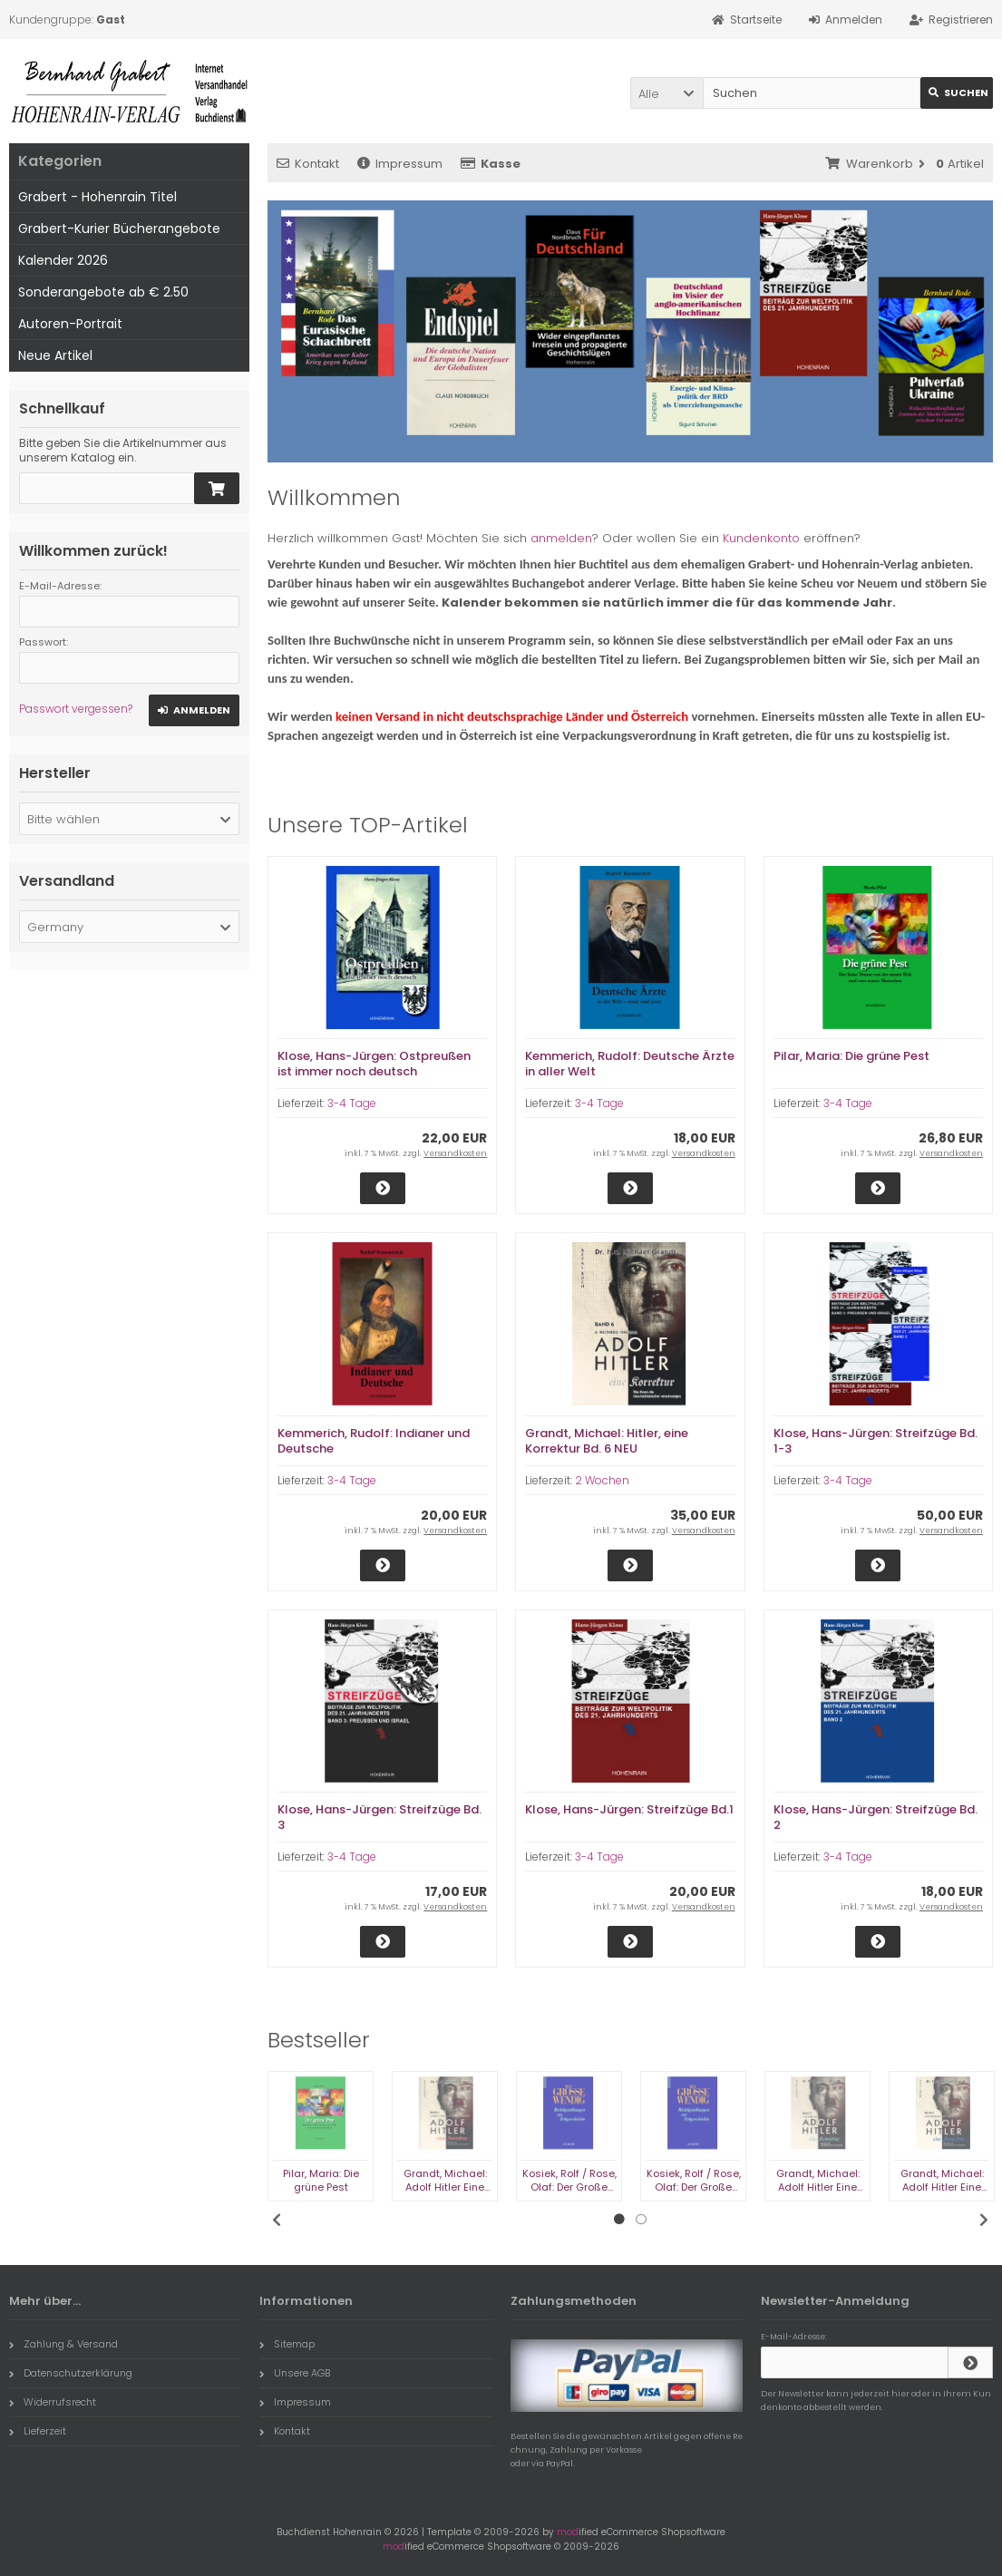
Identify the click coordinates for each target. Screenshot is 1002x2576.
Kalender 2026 (63, 260)
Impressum (400, 163)
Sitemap (287, 2344)
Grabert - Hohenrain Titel (97, 197)
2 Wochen (602, 1480)
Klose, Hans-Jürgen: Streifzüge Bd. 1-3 (875, 1440)
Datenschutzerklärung (70, 2373)
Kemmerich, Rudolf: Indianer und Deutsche (373, 1440)
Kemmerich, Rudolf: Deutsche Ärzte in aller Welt (629, 1063)
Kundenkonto (761, 538)
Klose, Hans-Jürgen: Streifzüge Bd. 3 (379, 1817)
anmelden (561, 538)
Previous (277, 2220)
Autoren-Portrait (70, 324)
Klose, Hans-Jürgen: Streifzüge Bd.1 (629, 1809)
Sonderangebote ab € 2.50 (103, 292)
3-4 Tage (351, 1103)
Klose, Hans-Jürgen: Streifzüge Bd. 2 (875, 1817)
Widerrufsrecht (52, 2402)
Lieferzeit (37, 2431)
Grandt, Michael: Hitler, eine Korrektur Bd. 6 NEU (606, 1440)
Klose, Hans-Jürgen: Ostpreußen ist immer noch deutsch (374, 1063)
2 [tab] (641, 2220)
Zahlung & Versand (63, 2344)
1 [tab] (619, 2220)
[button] (666, 93)
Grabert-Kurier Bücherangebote (119, 228)
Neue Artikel (55, 355)
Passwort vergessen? (75, 708)
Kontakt (308, 163)
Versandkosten (455, 1153)
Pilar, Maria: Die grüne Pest (851, 1055)
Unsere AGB (294, 2373)
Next (984, 2220)
